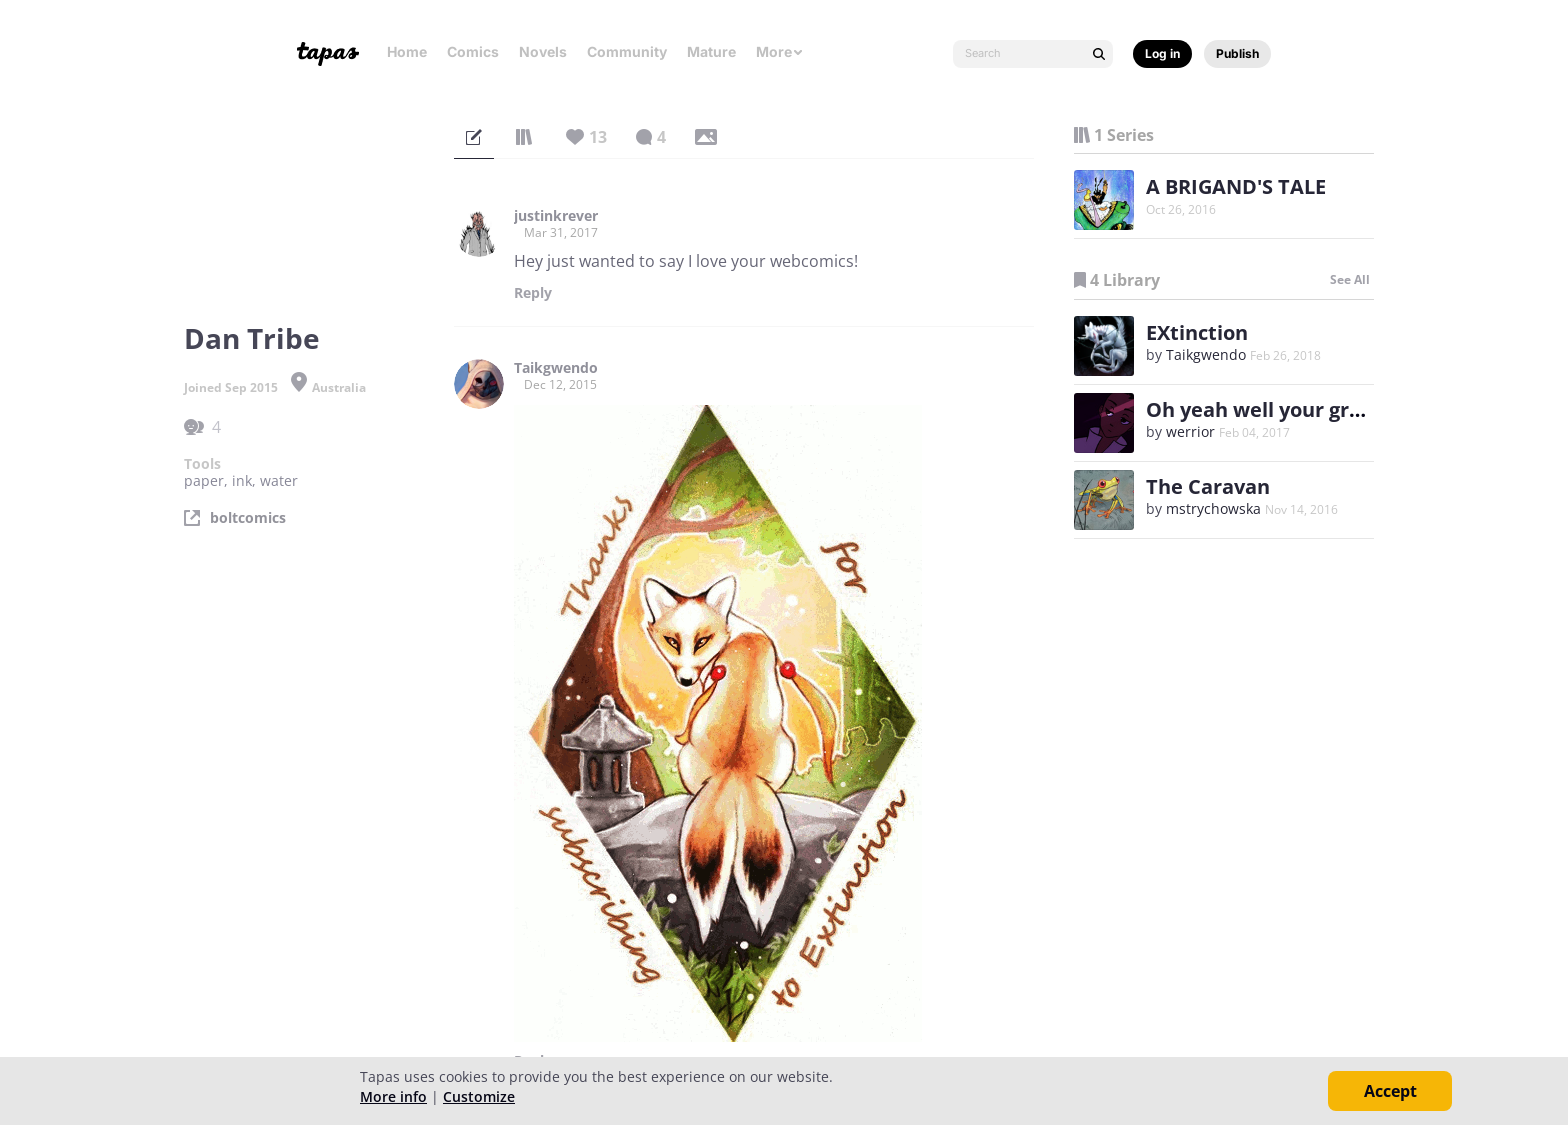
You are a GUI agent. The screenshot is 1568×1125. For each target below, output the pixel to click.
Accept (1390, 1091)
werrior (1192, 431)
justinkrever (556, 216)
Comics (473, 51)
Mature (711, 51)
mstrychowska (1213, 508)
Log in (1162, 53)
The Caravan (1208, 486)
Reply (533, 293)
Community (627, 51)
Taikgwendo (556, 368)
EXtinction (1197, 332)
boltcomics (248, 518)
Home (407, 51)
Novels (543, 51)
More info (393, 1096)
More (780, 51)
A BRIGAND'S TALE (1236, 186)
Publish (1237, 53)
